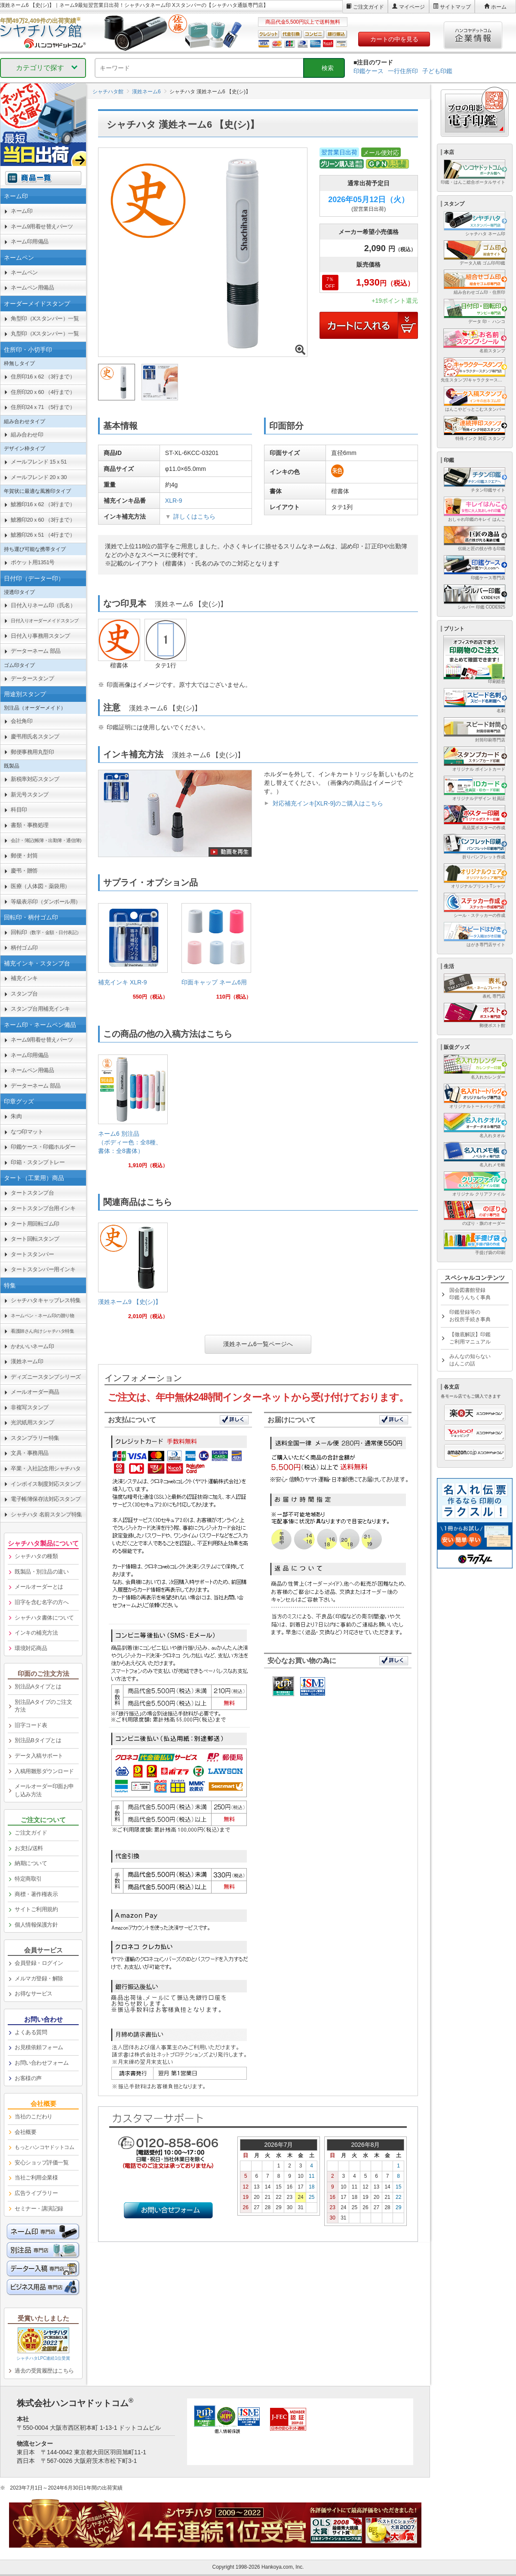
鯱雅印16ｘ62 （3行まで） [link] (43, 504)
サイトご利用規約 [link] (36, 1909)
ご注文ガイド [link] (31, 1832)
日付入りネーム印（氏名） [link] (43, 605)
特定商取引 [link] (28, 1878)
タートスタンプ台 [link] (32, 1193)
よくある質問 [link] (31, 2032)
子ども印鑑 (437, 71)
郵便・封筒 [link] (24, 855)
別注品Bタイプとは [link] (38, 1740)
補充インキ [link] (24, 978)
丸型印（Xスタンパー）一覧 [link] (45, 333)
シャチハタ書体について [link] (44, 1617)
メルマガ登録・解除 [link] (39, 1978)
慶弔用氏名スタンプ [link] (35, 736)
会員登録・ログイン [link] (39, 1963)
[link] (133, 955)
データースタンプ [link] (32, 678)
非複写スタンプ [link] (30, 1407)
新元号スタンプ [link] (30, 794)
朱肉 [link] (16, 1116)
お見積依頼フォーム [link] (39, 2047)
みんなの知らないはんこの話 (470, 1360)
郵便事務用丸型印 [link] (32, 752)
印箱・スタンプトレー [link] (37, 1162)
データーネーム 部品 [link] (36, 651)
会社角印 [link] (21, 721)
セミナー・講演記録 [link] (39, 2208)
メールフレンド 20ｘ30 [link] (39, 477)
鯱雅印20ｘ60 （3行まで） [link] (43, 519)
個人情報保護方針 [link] (36, 1924)
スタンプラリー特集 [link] (35, 1438)
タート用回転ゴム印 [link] (35, 1223)
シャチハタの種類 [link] (36, 1556)
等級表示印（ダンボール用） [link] (46, 901)
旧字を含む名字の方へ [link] (41, 1602)
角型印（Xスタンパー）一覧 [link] (45, 318)
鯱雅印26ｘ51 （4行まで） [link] (43, 535)
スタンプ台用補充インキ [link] (40, 1008)
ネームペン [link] (24, 272)
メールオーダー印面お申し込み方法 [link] (44, 1790)
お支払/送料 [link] (29, 1848)
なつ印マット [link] (27, 1131)
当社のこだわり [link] (33, 2116)
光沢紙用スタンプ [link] (32, 1422)
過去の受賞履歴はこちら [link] (44, 2370)
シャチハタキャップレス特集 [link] (46, 1300)
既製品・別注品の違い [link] (41, 1571)
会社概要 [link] (25, 2132)
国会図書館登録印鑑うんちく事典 (470, 1293)
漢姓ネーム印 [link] (27, 1361)
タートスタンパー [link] (32, 1254)
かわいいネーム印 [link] (32, 1346)
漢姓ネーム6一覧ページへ (258, 1343)
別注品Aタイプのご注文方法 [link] (43, 1706)
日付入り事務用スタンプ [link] (40, 636)
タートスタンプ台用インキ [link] (43, 1208)
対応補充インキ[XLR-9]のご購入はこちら (328, 803)
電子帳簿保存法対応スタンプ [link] (46, 1499)
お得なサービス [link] (33, 1993)
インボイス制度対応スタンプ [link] (46, 1484)
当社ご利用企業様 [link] (36, 2177)
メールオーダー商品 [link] (35, 1392)
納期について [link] (31, 1863)
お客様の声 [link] (28, 2078)
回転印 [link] (46, 932)
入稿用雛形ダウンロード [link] (44, 1771)
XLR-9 (173, 500)
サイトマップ (455, 7)
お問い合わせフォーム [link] (41, 2063)
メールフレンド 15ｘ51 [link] (39, 461)
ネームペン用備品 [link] (32, 287)
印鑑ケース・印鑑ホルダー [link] (43, 1147)
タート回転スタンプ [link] (35, 1239)
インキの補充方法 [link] (36, 1632)
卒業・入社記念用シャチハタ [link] (46, 1468)
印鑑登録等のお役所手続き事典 (470, 1315)
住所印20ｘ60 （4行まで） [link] (43, 392)
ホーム (499, 7)
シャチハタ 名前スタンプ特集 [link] (46, 1514)
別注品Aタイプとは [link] (38, 1686)
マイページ (412, 7)
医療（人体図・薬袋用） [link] (40, 886)
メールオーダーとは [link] (39, 1586)
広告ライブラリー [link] (36, 2193)
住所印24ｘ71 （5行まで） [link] (43, 407)
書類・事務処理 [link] (30, 825)
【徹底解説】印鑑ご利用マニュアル (470, 1338)
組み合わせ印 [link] (27, 434)
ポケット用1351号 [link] (33, 562)
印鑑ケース (368, 71)
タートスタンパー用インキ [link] (43, 1269)
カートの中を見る (394, 39)
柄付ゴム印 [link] (24, 947)
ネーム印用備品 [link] (30, 241)
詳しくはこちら (194, 516)
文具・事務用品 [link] (30, 1453)
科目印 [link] (19, 809)
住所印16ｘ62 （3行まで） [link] (43, 376)
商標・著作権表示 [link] (36, 1894)
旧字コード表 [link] (31, 1725)
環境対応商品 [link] (31, 1648)
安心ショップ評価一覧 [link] (41, 2162)
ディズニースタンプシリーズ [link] (46, 1377)
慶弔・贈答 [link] (24, 870)
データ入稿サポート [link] (39, 1755)
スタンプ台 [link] (24, 993)
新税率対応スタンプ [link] (35, 779)
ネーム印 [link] (21, 211)
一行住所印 (403, 71)
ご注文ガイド (368, 7)
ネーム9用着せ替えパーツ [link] (42, 226)
